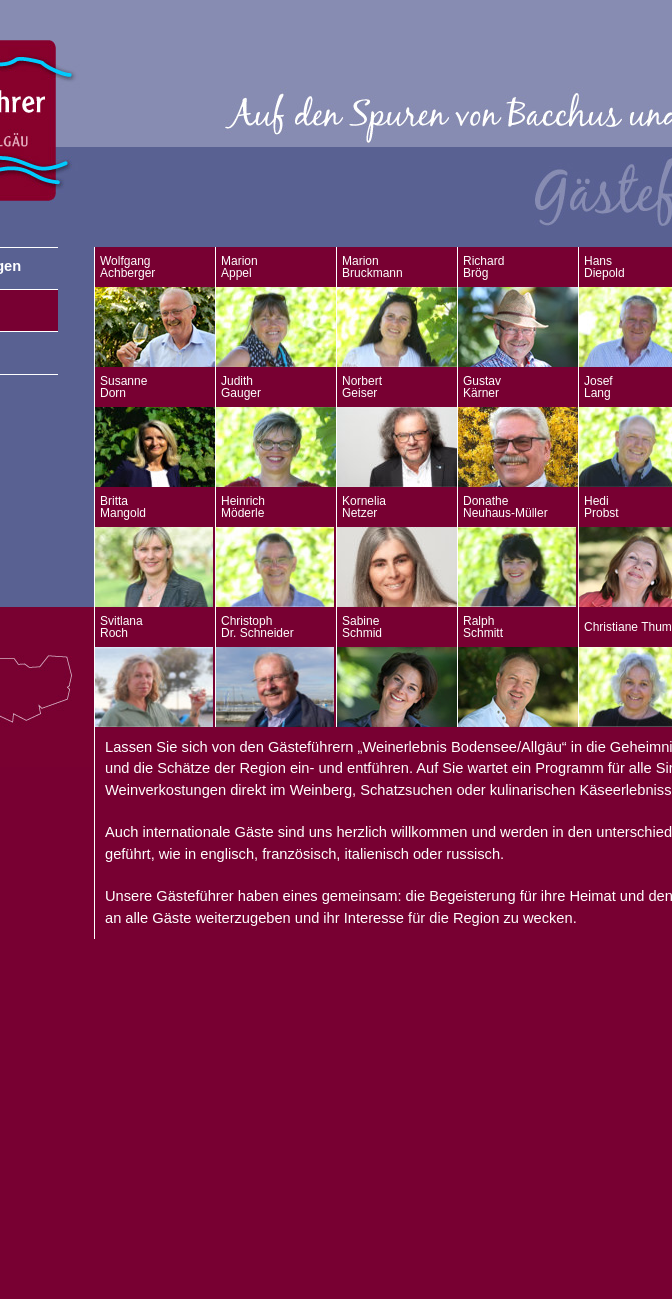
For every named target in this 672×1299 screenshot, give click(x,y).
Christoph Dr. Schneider (257, 627)
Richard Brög (483, 267)
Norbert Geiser (362, 387)
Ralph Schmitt (483, 627)
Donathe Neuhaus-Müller (505, 507)
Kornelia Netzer (364, 507)
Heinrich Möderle (243, 507)
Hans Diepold (604, 267)
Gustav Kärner (482, 387)
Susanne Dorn (123, 387)
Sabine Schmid (362, 627)
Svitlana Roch (121, 627)
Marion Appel (239, 267)
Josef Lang (598, 387)
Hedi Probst (601, 507)
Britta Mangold (123, 507)
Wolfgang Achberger (127, 267)
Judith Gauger (241, 387)
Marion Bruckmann (372, 267)
